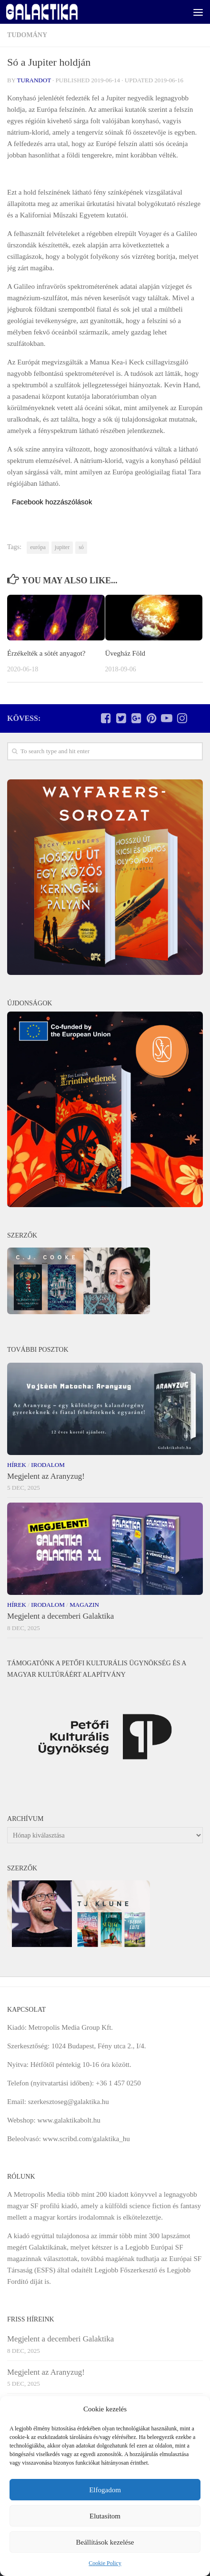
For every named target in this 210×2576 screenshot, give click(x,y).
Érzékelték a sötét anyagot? (46, 653)
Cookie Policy (105, 2563)
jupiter (62, 547)
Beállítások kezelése (105, 2542)
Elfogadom (105, 2490)
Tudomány (27, 35)
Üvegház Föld (125, 653)
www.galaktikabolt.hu (68, 2120)
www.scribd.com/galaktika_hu (86, 2139)
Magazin (84, 1604)
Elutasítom (105, 2516)
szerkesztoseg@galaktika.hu (68, 2101)
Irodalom (48, 1464)
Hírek (16, 1464)
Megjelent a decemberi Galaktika (60, 1616)
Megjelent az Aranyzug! (46, 1476)
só (81, 547)
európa (38, 547)
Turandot (34, 80)
